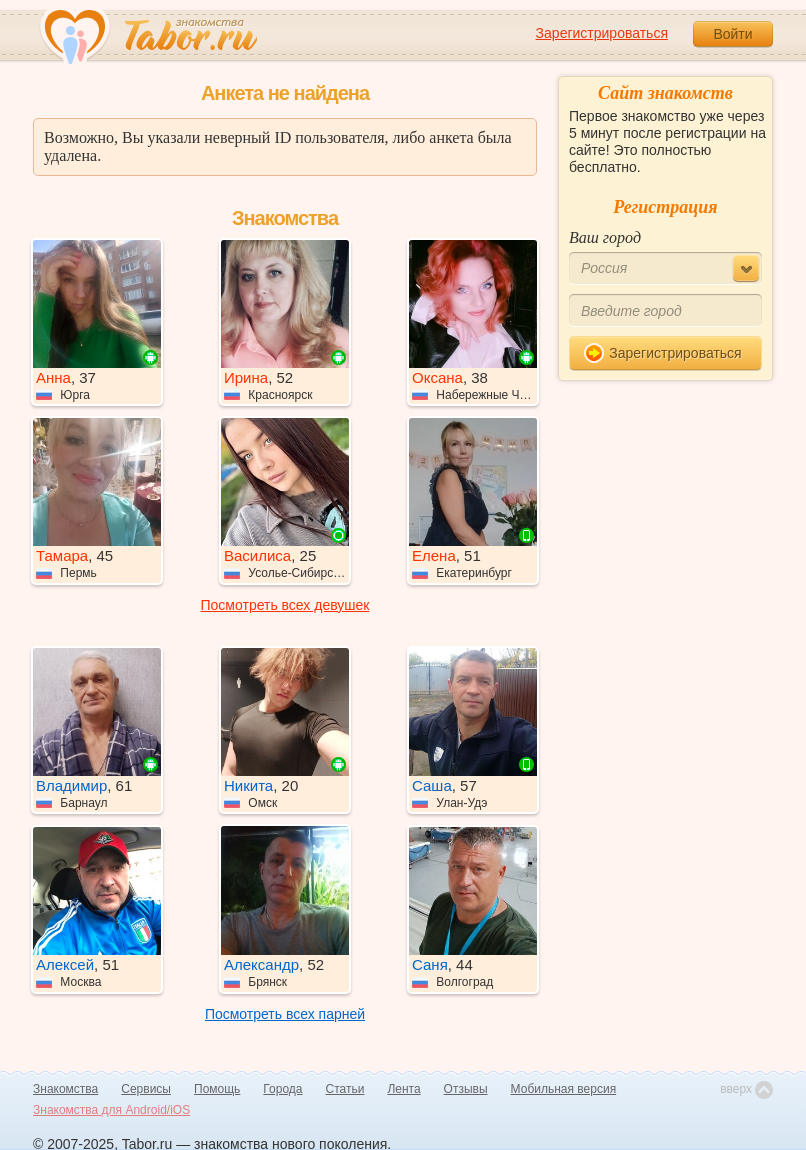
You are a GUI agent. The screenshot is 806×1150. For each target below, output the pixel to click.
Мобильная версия (564, 1089)
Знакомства (65, 1089)
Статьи (345, 1089)
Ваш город (605, 237)
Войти (732, 34)
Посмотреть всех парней (285, 1014)
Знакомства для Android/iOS (111, 1110)
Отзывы (466, 1089)
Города (282, 1089)
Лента (403, 1089)
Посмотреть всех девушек (285, 605)
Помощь (217, 1089)
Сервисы (146, 1089)
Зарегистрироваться (602, 33)
